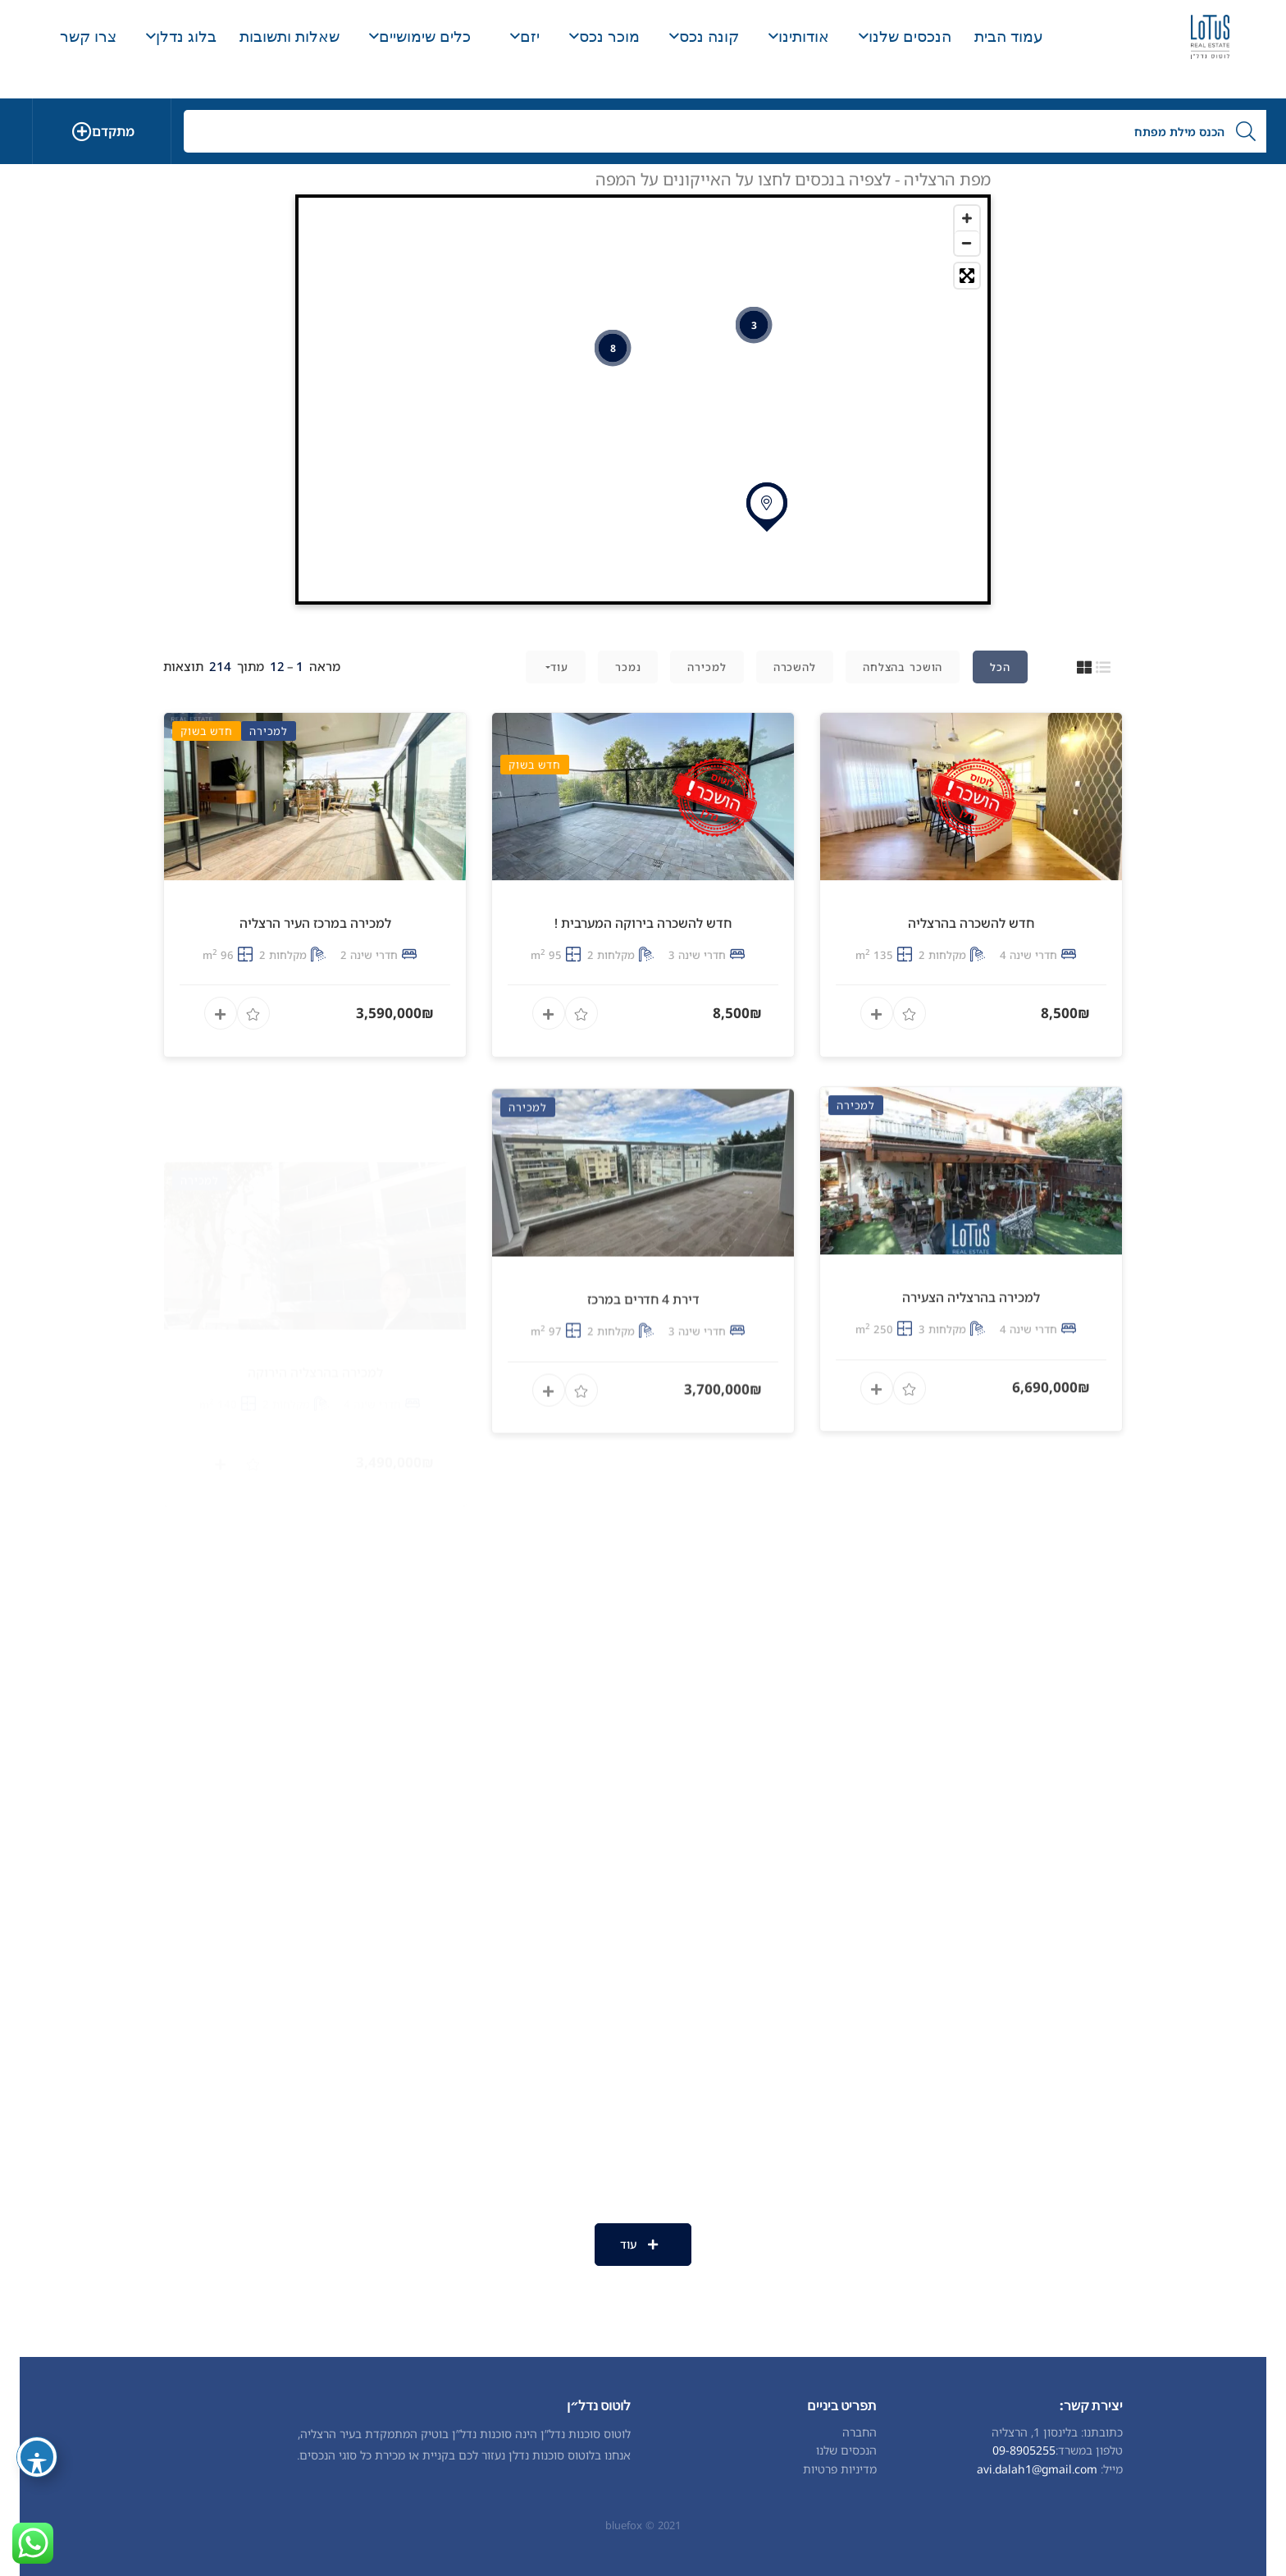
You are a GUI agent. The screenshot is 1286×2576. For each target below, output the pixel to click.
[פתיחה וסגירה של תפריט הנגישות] (37, 2457)
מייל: (1112, 2469)
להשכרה (794, 667)
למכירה (706, 667)
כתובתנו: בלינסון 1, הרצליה (1057, 2432)
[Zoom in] (967, 218)
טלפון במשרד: (1089, 2450)
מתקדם (113, 131)
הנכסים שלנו (846, 2450)
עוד (559, 667)
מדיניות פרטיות (840, 2469)
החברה (859, 2432)
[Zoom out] (967, 243)
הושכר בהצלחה (902, 667)
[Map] (643, 399)
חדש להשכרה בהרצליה (971, 958)
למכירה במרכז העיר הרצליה (315, 1004)
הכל (1000, 667)
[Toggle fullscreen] (967, 275)
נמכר (628, 667)
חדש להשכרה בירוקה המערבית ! (643, 989)
